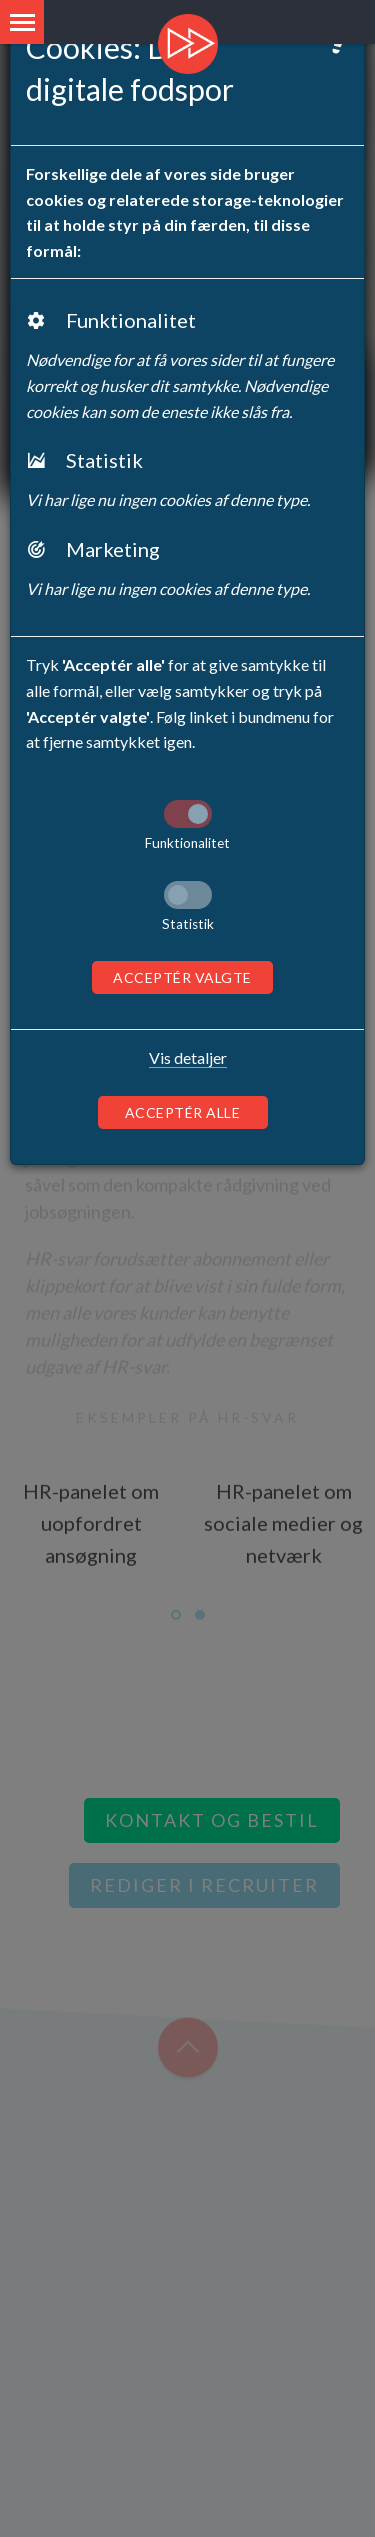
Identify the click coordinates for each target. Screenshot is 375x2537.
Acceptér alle (183, 1112)
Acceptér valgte (182, 977)
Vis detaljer (188, 1057)
